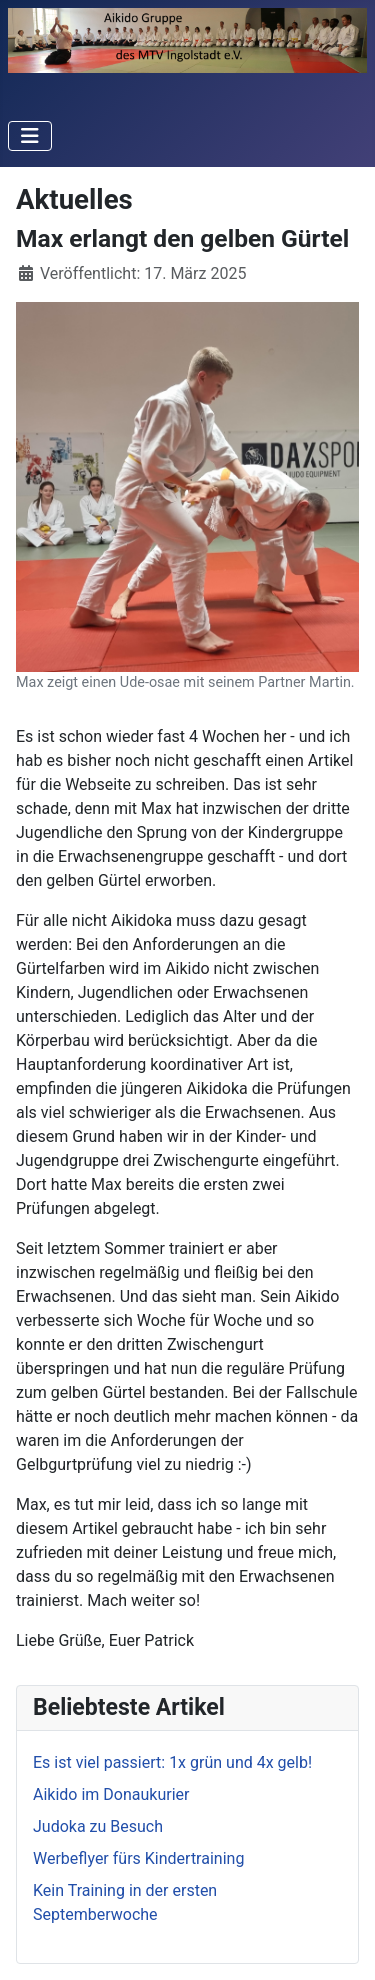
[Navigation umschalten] (30, 136)
